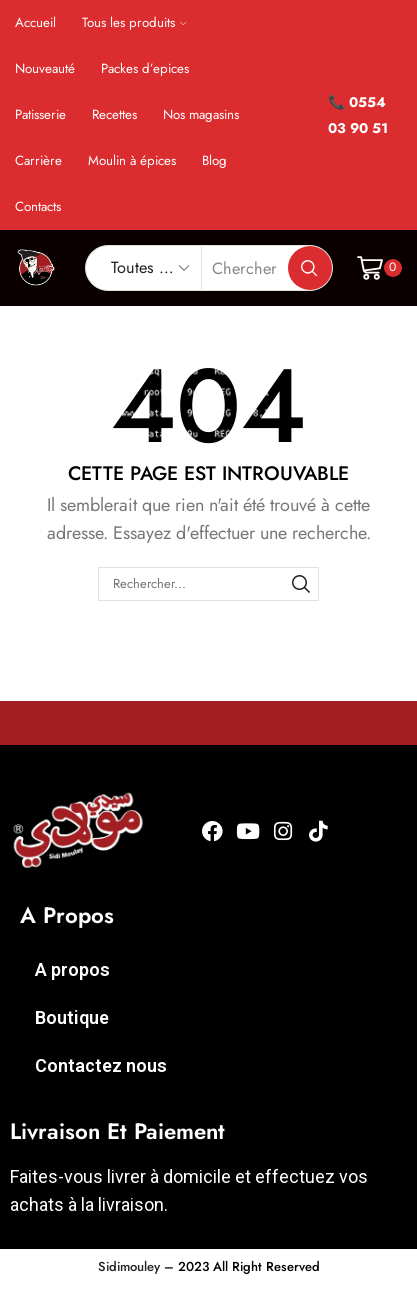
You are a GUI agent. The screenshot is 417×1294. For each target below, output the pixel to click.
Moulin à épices (132, 160)
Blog (214, 160)
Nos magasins (201, 114)
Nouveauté (45, 68)
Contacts (38, 206)
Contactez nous (101, 1065)
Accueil (35, 22)
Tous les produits (134, 22)
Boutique (72, 1017)
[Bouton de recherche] (310, 268)
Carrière (38, 160)
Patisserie (40, 114)
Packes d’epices (145, 68)
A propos (72, 969)
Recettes (114, 114)
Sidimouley (129, 1266)
